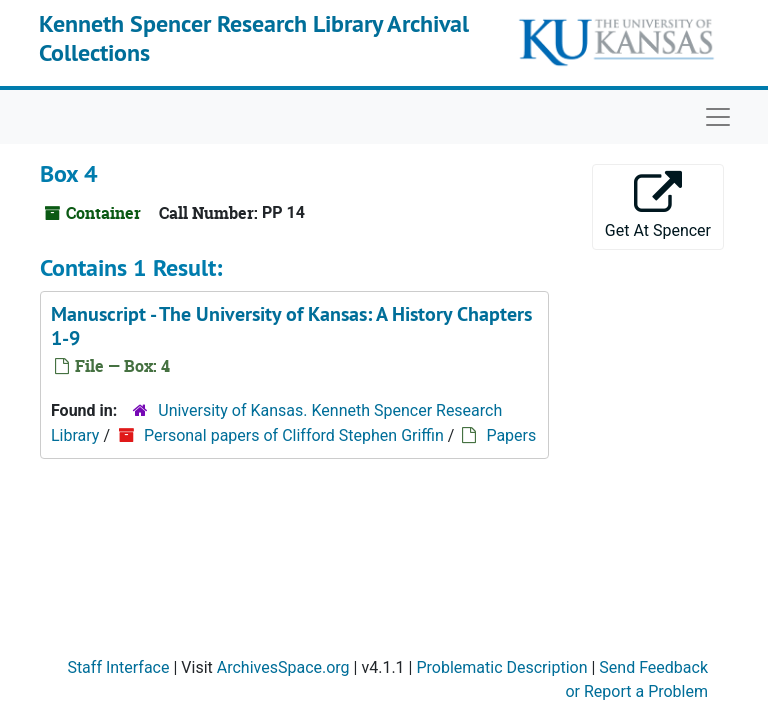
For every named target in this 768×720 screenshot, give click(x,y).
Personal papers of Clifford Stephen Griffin (294, 435)
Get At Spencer (658, 205)
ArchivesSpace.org (283, 667)
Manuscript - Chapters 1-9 (291, 326)
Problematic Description (501, 667)
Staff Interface (118, 667)
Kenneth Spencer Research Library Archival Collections (254, 38)
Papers (511, 435)
